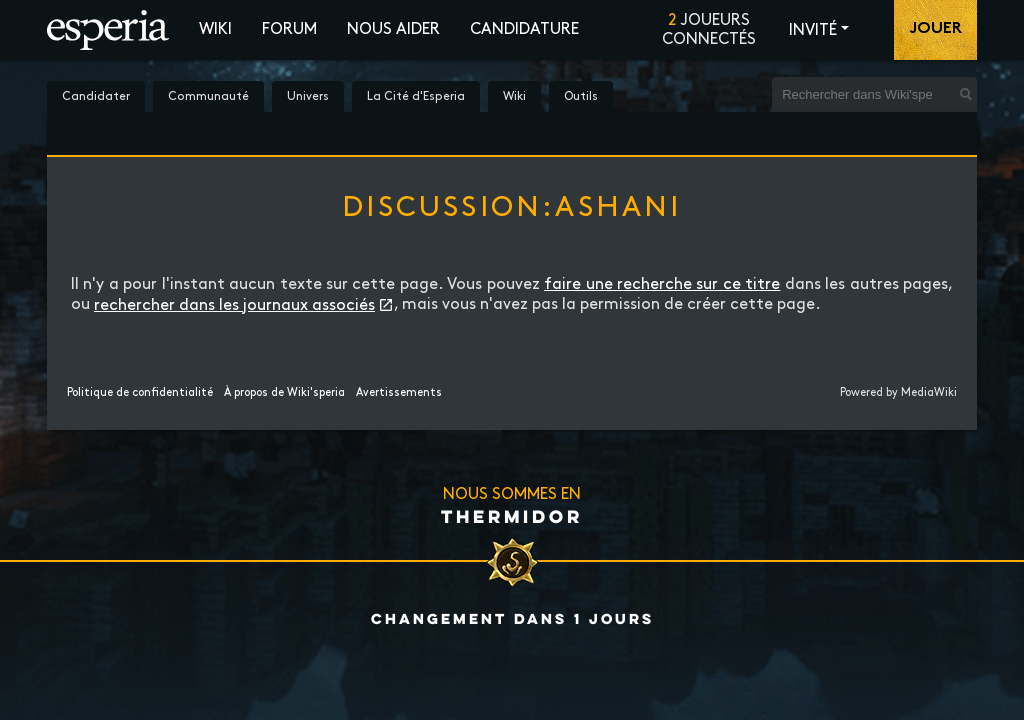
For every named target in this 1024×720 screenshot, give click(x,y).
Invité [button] (813, 30)
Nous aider (393, 29)
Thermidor (512, 516)
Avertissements (399, 393)
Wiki (215, 29)
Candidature (524, 29)
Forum (289, 29)
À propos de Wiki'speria (284, 393)
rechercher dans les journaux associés (234, 305)
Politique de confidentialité (140, 393)
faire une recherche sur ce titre (662, 284)
